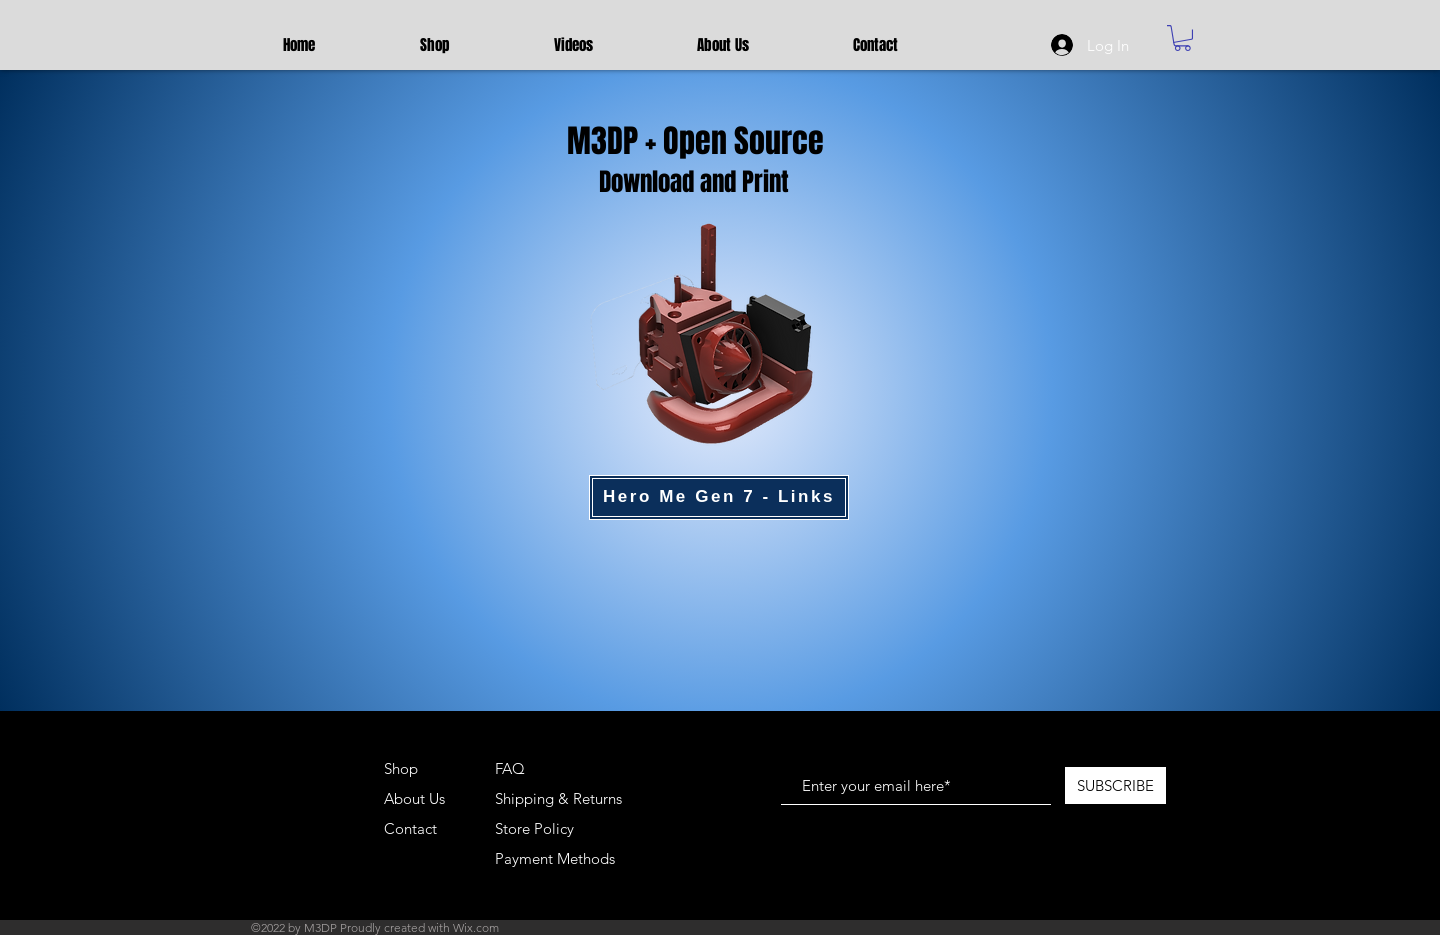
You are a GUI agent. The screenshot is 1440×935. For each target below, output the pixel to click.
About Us (414, 798)
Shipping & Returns (558, 798)
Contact (410, 828)
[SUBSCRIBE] (1115, 785)
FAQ (510, 768)
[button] (1182, 38)
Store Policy (534, 828)
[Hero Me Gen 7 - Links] (719, 497)
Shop (401, 768)
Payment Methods (557, 858)
